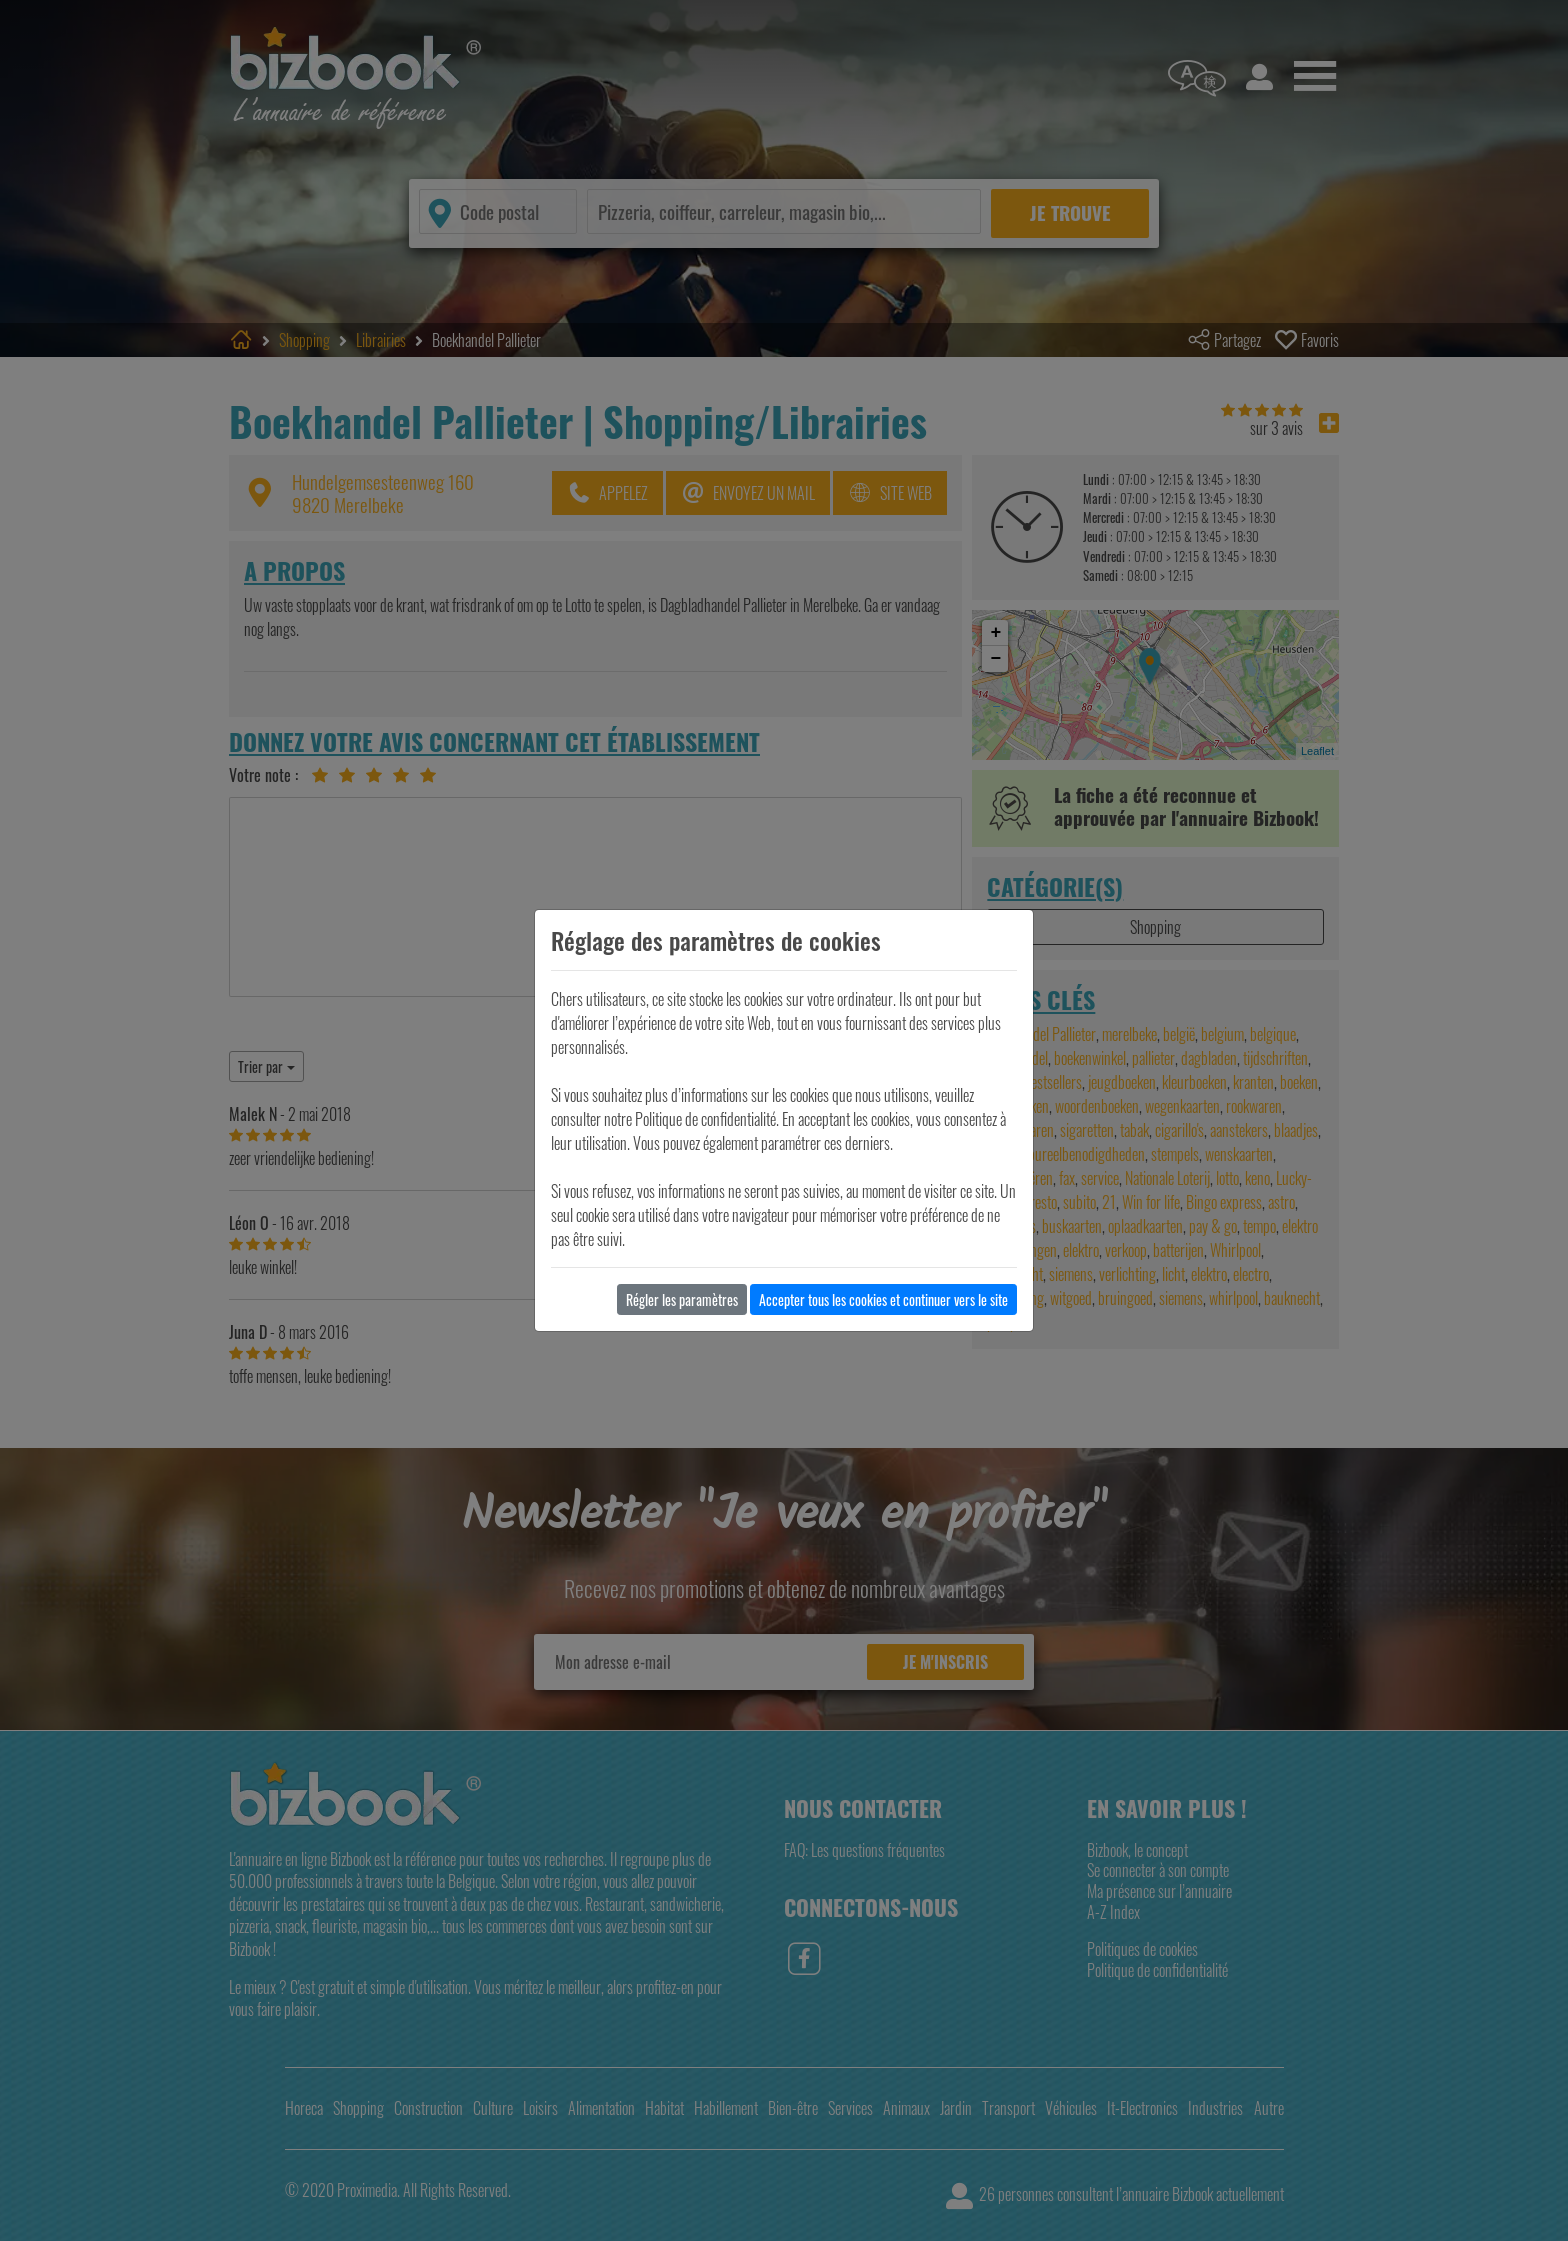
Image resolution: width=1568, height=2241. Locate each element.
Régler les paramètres (682, 1299)
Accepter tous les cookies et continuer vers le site (883, 1299)
